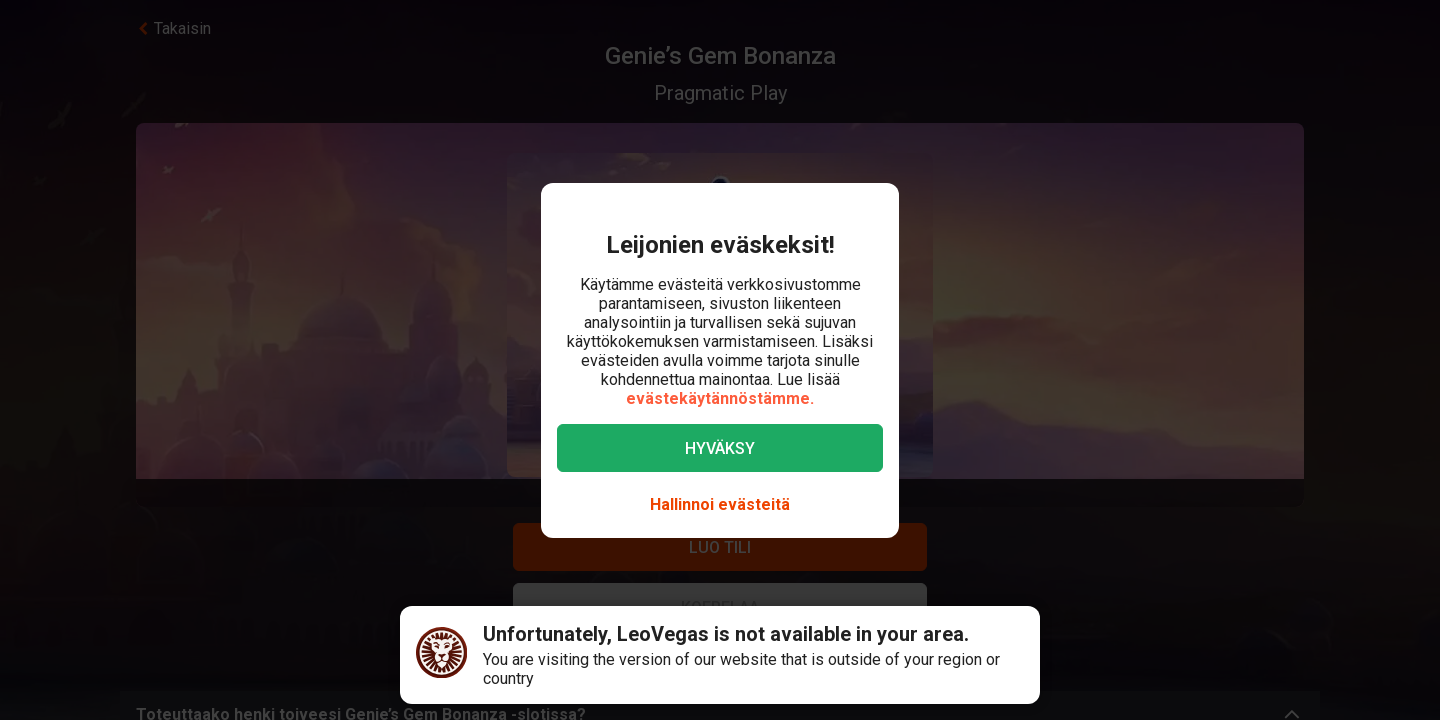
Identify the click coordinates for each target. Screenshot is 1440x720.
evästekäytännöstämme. (720, 398)
